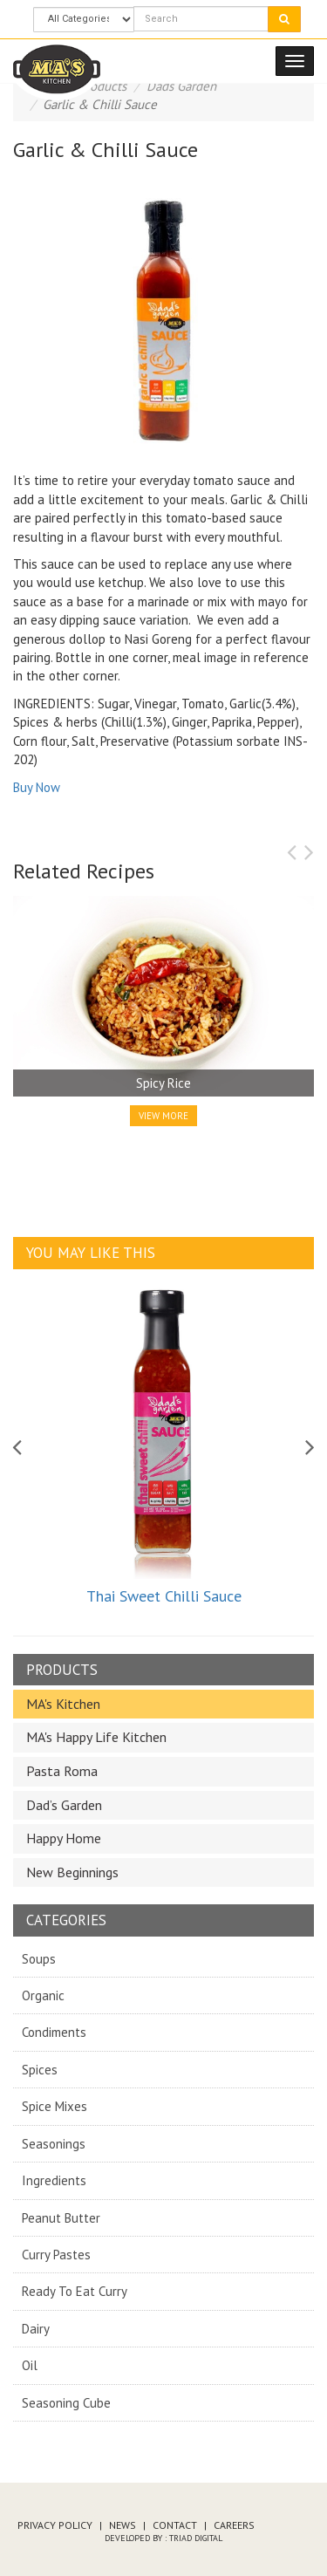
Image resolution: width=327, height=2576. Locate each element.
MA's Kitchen (63, 1703)
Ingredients (54, 2180)
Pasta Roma (62, 1771)
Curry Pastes (56, 2254)
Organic (43, 1995)
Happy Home (63, 1838)
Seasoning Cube (66, 2403)
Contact (175, 2525)
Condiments (54, 2032)
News (122, 2525)
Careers (234, 2525)
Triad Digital (195, 2538)
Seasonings (53, 2143)
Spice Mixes (54, 2106)
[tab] (163, 1704)
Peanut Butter (61, 2218)
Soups (39, 1959)
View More (163, 1116)
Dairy (36, 2328)
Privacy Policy (54, 2525)
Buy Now (36, 787)
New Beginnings (72, 1872)
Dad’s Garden (64, 1805)
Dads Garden (181, 86)
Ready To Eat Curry (74, 2291)
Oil (29, 2365)
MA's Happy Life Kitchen (96, 1737)
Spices (40, 2069)
